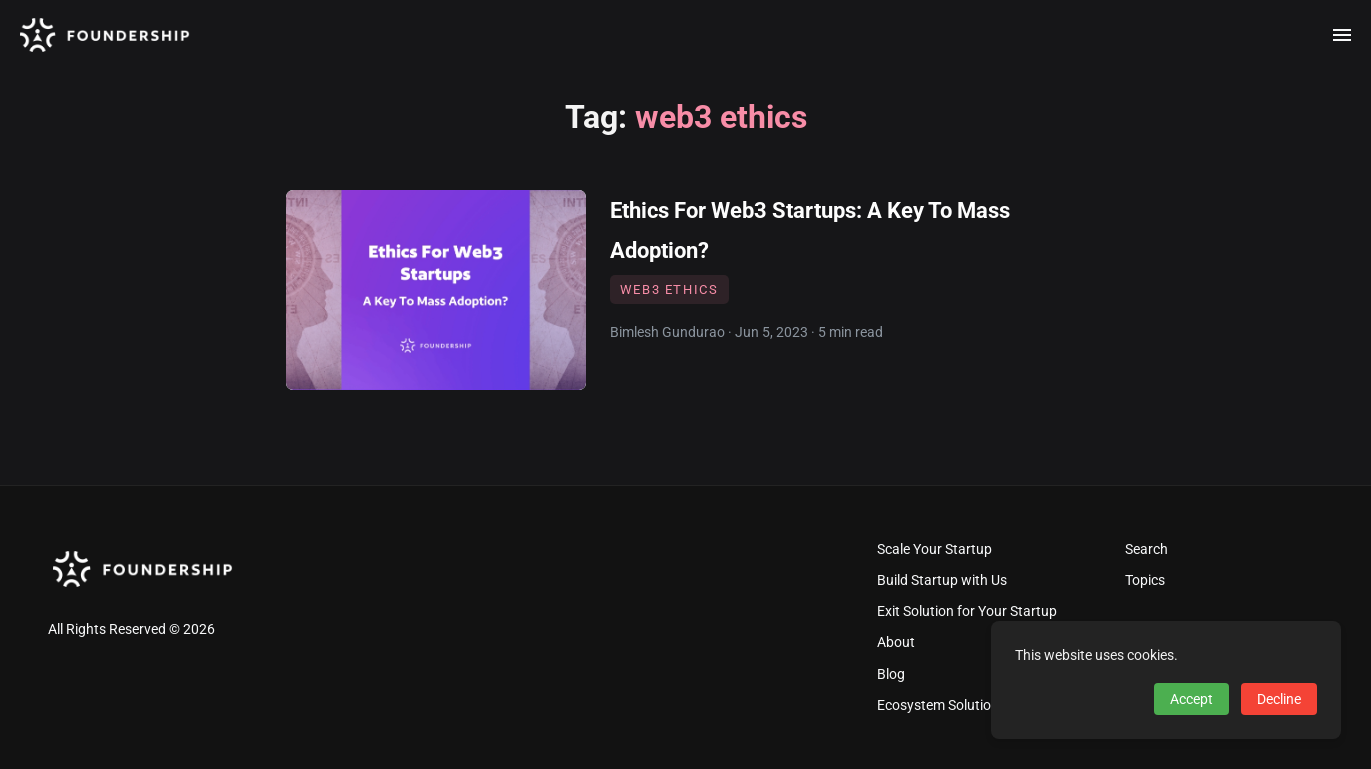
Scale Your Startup (934, 549)
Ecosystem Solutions (941, 705)
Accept (1191, 699)
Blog (891, 674)
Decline (1279, 699)
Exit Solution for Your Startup (967, 611)
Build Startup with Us (942, 580)
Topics (1145, 580)
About (896, 642)
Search (1146, 549)
